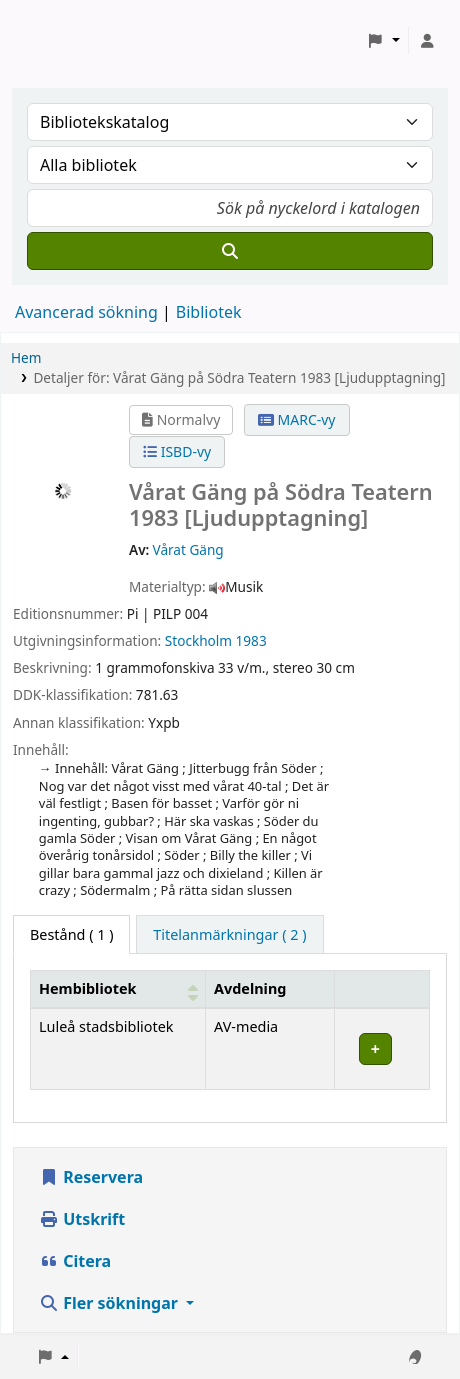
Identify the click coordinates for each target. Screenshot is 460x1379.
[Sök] (230, 251)
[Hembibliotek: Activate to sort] (118, 989)
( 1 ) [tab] (71, 934)
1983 (251, 640)
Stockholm (198, 640)
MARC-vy (297, 419)
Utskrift (82, 1219)
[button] (383, 41)
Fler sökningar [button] (110, 1303)
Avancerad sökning (86, 312)
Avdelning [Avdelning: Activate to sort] (250, 988)
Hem (26, 357)
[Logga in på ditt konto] (427, 41)
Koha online (66, 40)
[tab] (229, 935)
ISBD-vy (177, 451)
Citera (75, 1261)
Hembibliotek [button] (87, 988)
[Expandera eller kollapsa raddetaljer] (381, 1048)
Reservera (91, 1177)
